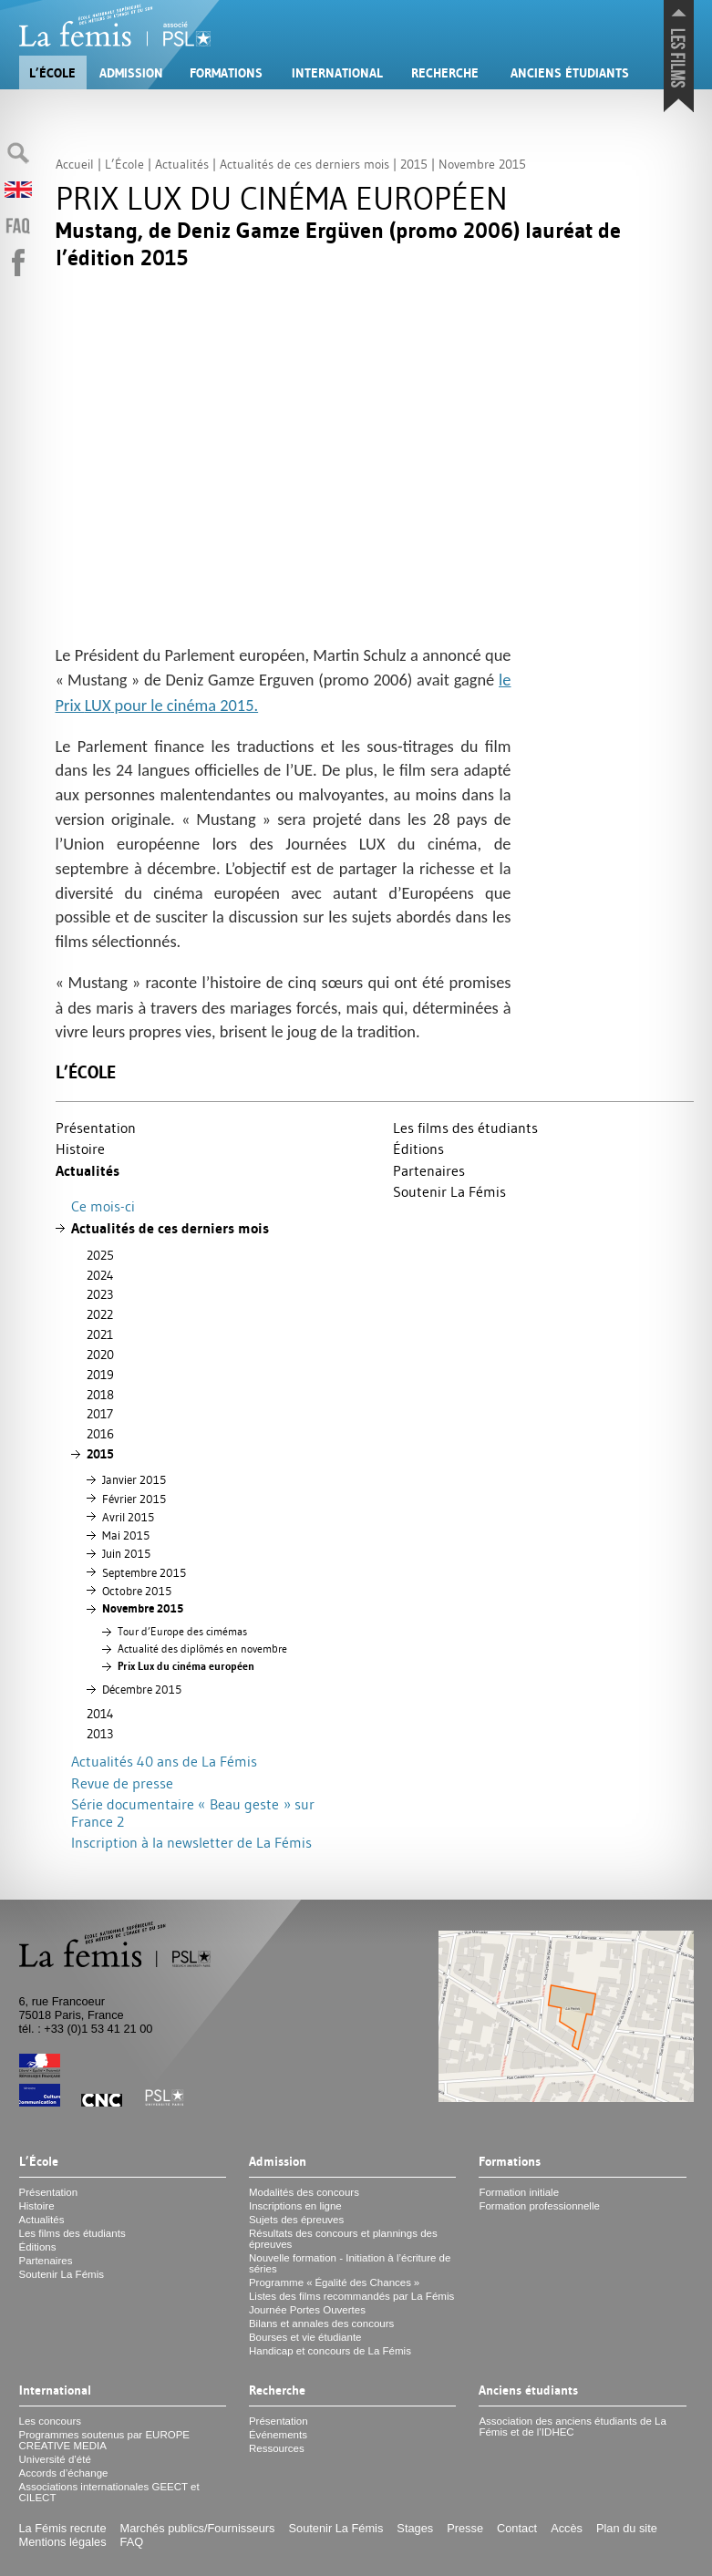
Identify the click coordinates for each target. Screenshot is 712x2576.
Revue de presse (122, 1783)
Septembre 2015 (144, 1572)
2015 (100, 1454)
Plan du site (626, 2528)
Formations (226, 73)
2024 (100, 1275)
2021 (100, 1334)
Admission (131, 73)
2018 (100, 1394)
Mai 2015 (126, 1535)
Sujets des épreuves (296, 2219)
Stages (415, 2528)
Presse (465, 2528)
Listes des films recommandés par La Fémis (351, 2296)
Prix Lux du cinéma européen (186, 1666)
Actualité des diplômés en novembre (202, 1649)
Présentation (96, 1127)
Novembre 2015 (142, 1608)
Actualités (87, 1170)
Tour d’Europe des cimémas (182, 1631)
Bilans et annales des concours (321, 2323)
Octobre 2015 (136, 1590)
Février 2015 (134, 1498)
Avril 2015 (128, 1517)
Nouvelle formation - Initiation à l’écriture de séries (349, 2263)
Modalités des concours (304, 2192)
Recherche (445, 73)
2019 (100, 1374)
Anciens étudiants (570, 73)
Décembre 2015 (141, 1689)
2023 (100, 1294)
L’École (52, 73)
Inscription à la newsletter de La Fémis (191, 1842)
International (337, 73)
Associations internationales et (109, 2492)
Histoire (80, 1148)
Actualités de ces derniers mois (170, 1228)
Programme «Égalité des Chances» (334, 2282)
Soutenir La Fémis (449, 1191)
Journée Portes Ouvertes (307, 2309)
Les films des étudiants (465, 1127)
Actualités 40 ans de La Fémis (164, 1761)
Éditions (418, 1148)
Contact (517, 2528)
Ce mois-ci (103, 1206)
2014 (100, 1713)
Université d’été (55, 2459)
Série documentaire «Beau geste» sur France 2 (193, 1812)
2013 (100, 1734)
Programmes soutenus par (105, 2440)
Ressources (276, 2448)
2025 (100, 1255)
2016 (100, 1434)
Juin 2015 (126, 1553)
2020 (100, 1354)
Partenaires (429, 1170)
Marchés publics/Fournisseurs (197, 2528)
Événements (278, 2434)
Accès (567, 2528)
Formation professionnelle (539, 2205)
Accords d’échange (63, 2473)
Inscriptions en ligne (295, 2205)
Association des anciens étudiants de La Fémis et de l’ (572, 2426)
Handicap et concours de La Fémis (330, 2350)
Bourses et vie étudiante (305, 2337)
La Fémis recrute (63, 2528)
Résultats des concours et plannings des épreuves (343, 2239)
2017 (100, 1414)
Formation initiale (519, 2192)
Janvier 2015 (134, 1479)
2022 (100, 1314)
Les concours (50, 2421)
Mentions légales (63, 2542)
